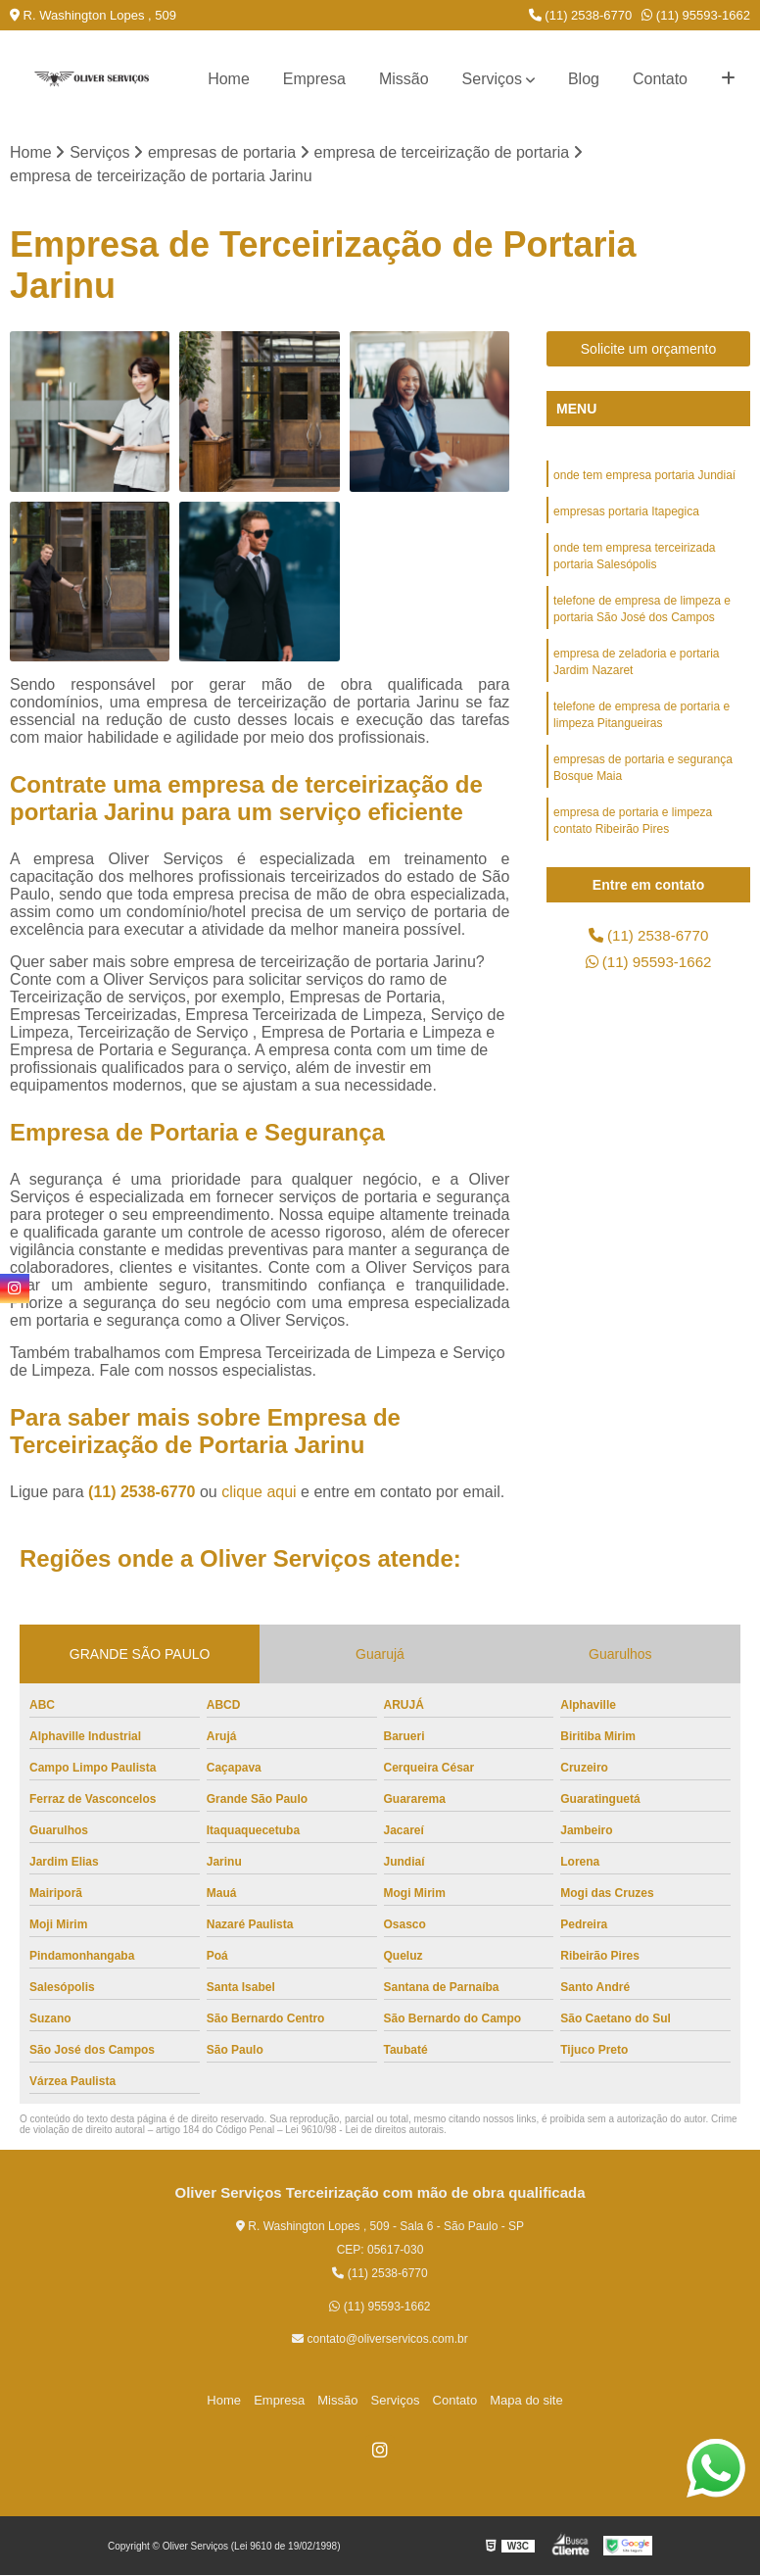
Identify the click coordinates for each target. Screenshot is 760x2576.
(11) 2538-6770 (581, 15)
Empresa (314, 79)
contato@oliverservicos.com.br (380, 2340)
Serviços (492, 79)
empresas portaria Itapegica (626, 513)
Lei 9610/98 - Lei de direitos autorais (364, 2130)
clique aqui (259, 1492)
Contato (660, 79)
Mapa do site (518, 2400)
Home (229, 79)
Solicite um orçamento (649, 350)
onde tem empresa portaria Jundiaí (644, 476)
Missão (404, 79)
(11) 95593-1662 (695, 15)
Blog (583, 79)
